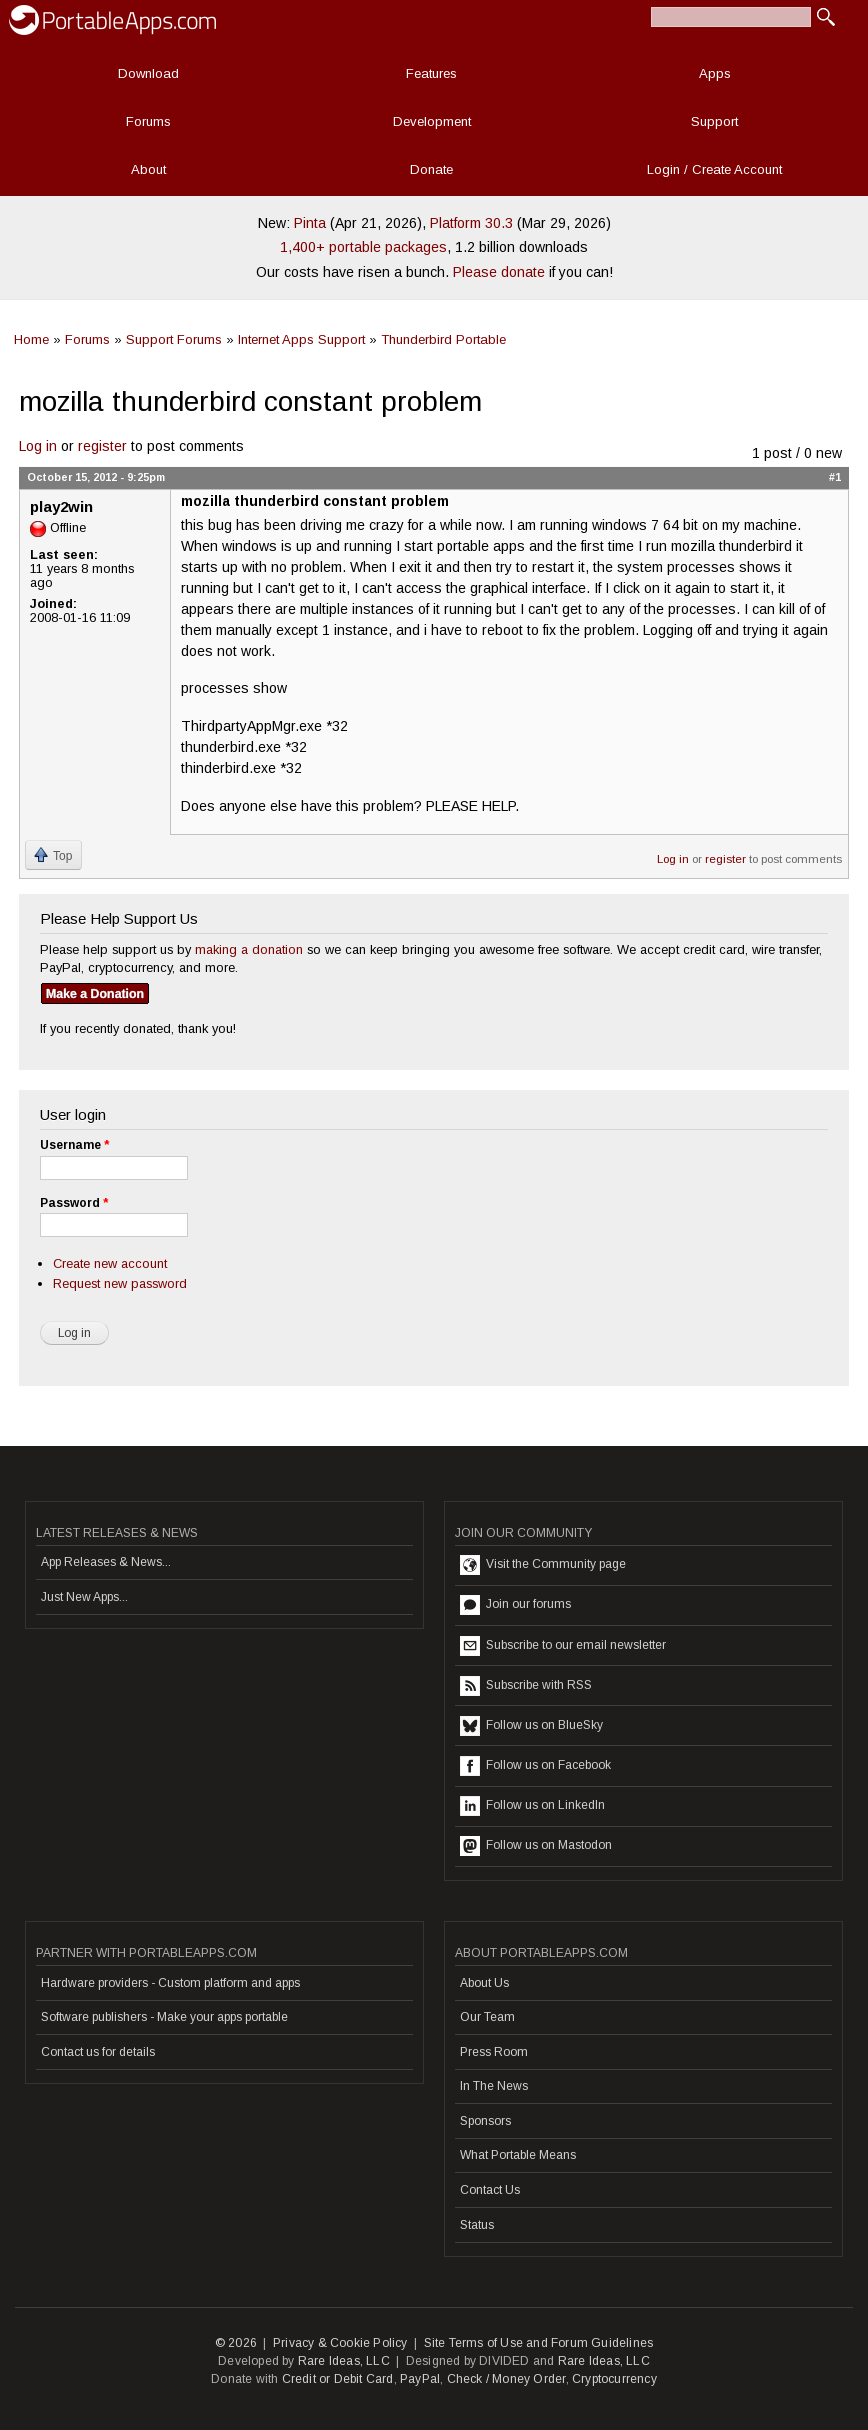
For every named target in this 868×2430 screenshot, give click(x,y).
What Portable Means (518, 2155)
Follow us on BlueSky (531, 1726)
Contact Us (490, 2190)
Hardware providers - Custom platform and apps (170, 1983)
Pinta (310, 223)
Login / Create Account (714, 169)
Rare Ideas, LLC (344, 2361)
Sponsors (485, 2121)
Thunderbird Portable (443, 339)
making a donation (249, 949)
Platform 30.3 (471, 223)
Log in (38, 446)
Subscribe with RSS (526, 1686)
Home (31, 339)
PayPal (420, 2379)
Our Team (487, 2017)
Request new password (120, 1283)
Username (74, 1145)
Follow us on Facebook (535, 1766)
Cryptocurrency (614, 2379)
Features (431, 73)
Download (148, 73)
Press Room (494, 2052)
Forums (148, 121)
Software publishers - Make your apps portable (164, 2017)
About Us (484, 1983)
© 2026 (236, 2343)
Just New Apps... (84, 1597)
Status (477, 2225)
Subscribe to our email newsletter (563, 1646)
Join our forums (515, 1605)
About (148, 169)
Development (432, 121)
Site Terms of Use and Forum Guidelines (539, 2343)
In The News (494, 2086)
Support (714, 121)
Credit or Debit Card (338, 2379)
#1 (835, 477)
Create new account (110, 1263)
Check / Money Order (506, 2379)
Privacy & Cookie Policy (340, 2343)
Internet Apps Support (301, 339)
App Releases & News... (106, 1562)
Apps (715, 73)
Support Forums (174, 339)
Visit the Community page (543, 1565)
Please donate (499, 272)
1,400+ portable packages (363, 247)
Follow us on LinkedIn (532, 1806)
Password (74, 1203)
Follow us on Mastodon (536, 1846)
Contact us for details (98, 2052)
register (102, 446)
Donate (431, 169)
